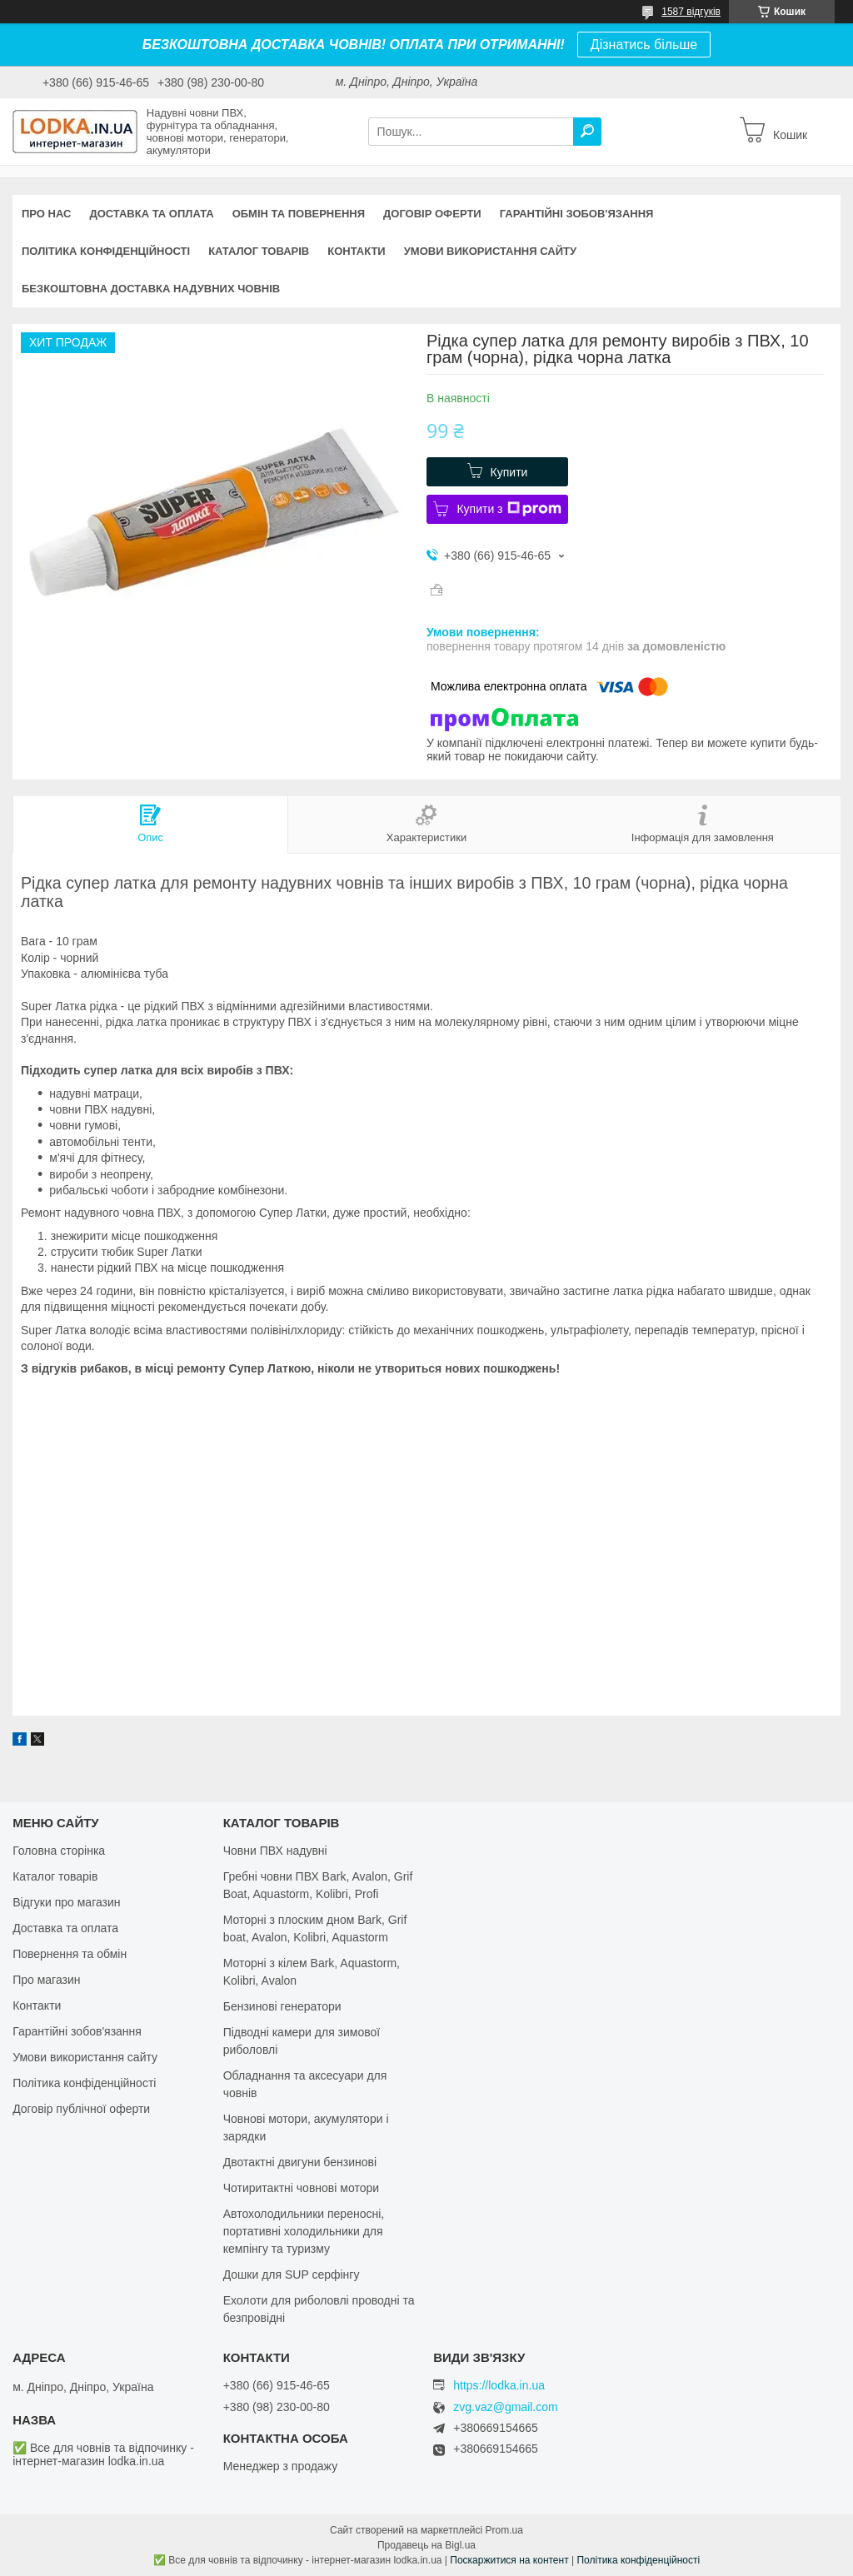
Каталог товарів (258, 251)
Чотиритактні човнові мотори (301, 2188)
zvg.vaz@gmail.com (505, 2407)
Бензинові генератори (282, 2006)
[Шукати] (587, 131)
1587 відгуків (691, 11)
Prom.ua (504, 2530)
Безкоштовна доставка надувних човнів (151, 288)
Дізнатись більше (644, 44)
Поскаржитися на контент (509, 2560)
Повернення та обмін (69, 1954)
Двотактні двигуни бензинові (300, 2162)
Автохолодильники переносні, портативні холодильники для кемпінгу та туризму (304, 2231)
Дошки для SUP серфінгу (291, 2274)
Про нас (46, 213)
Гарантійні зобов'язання (577, 213)
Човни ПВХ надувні (275, 1850)
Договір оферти (432, 213)
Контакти (356, 251)
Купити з (508, 508)
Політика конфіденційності (106, 251)
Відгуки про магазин (66, 1902)
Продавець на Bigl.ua (426, 2545)
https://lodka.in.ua (499, 2385)
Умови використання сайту (490, 251)
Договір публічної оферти (81, 2108)
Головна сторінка (58, 1850)
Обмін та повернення (298, 213)
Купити (509, 472)
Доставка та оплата (151, 213)
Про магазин (46, 1979)
